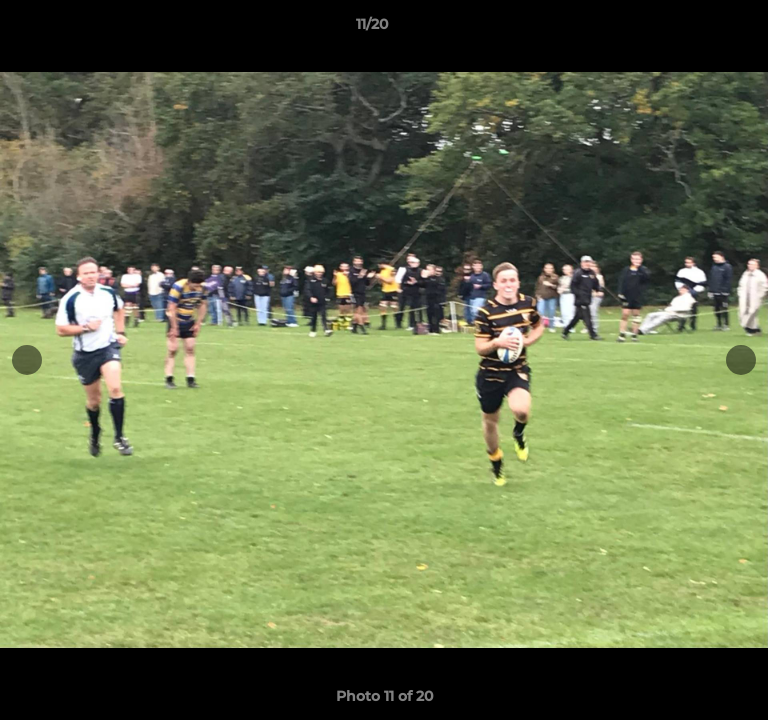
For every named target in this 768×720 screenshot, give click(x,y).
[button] (696, 29)
